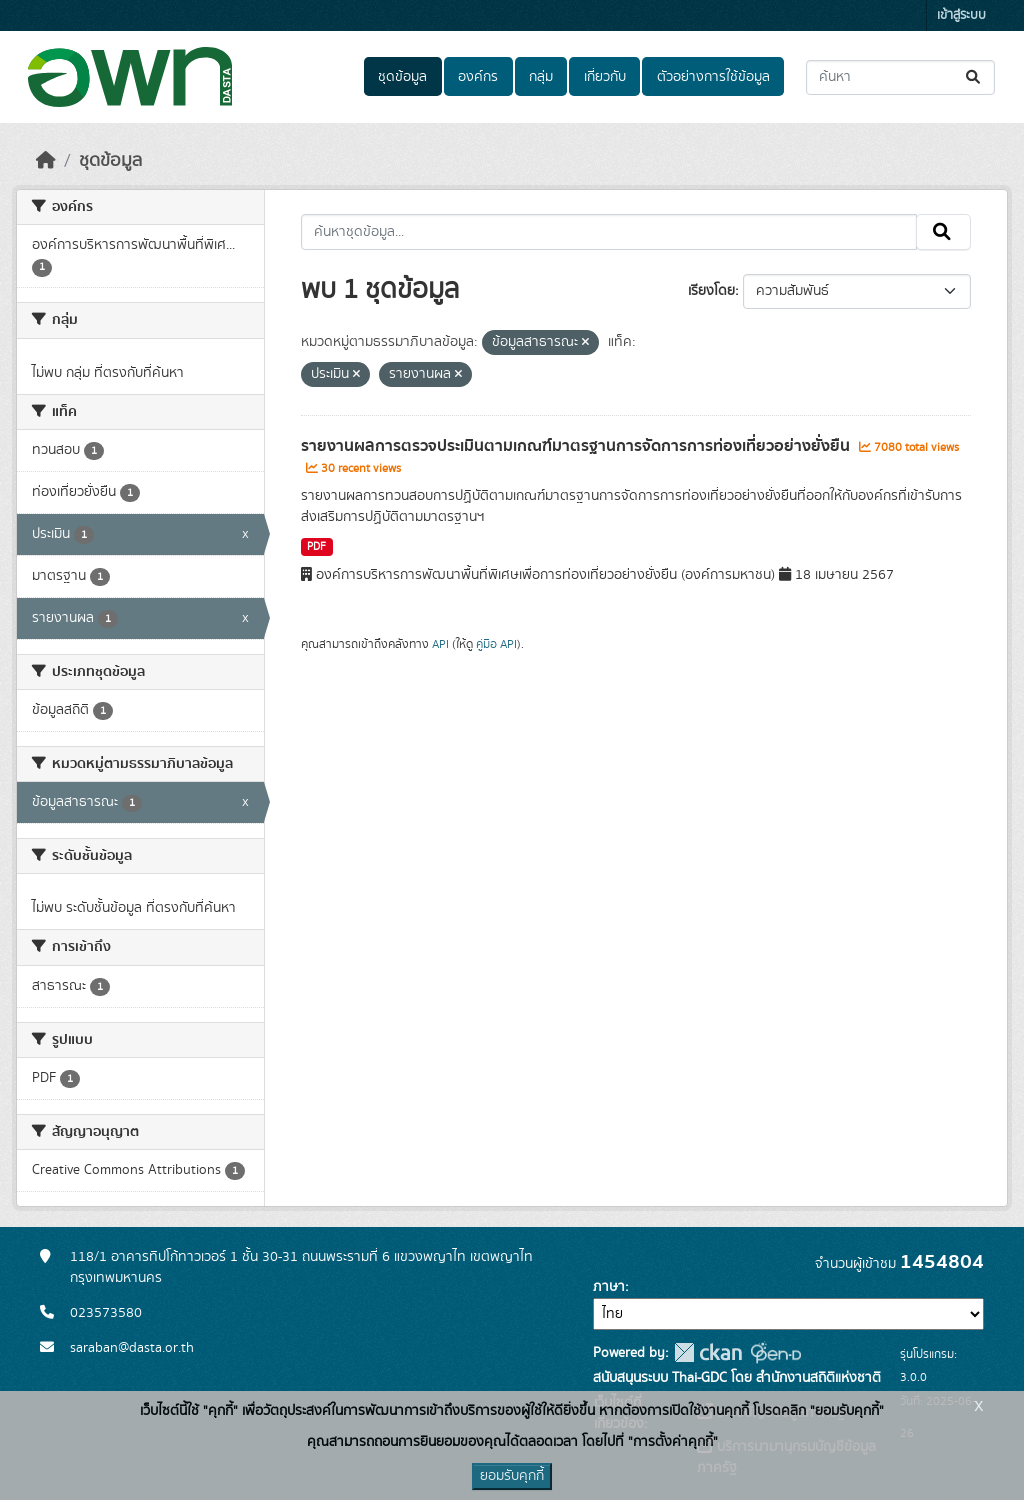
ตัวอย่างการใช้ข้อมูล (713, 77)
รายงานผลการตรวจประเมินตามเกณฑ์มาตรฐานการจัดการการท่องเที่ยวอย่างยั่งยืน (577, 446)
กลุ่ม (541, 77)
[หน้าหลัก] (46, 161)
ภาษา (609, 1287)
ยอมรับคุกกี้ (512, 1476)
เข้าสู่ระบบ (961, 15)
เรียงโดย (711, 291)
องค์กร (478, 77)
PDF (316, 547)
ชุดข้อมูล (402, 77)
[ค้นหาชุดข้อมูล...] (900, 77)
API (440, 644)
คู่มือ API (496, 644)
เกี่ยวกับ (605, 77)
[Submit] (974, 77)
